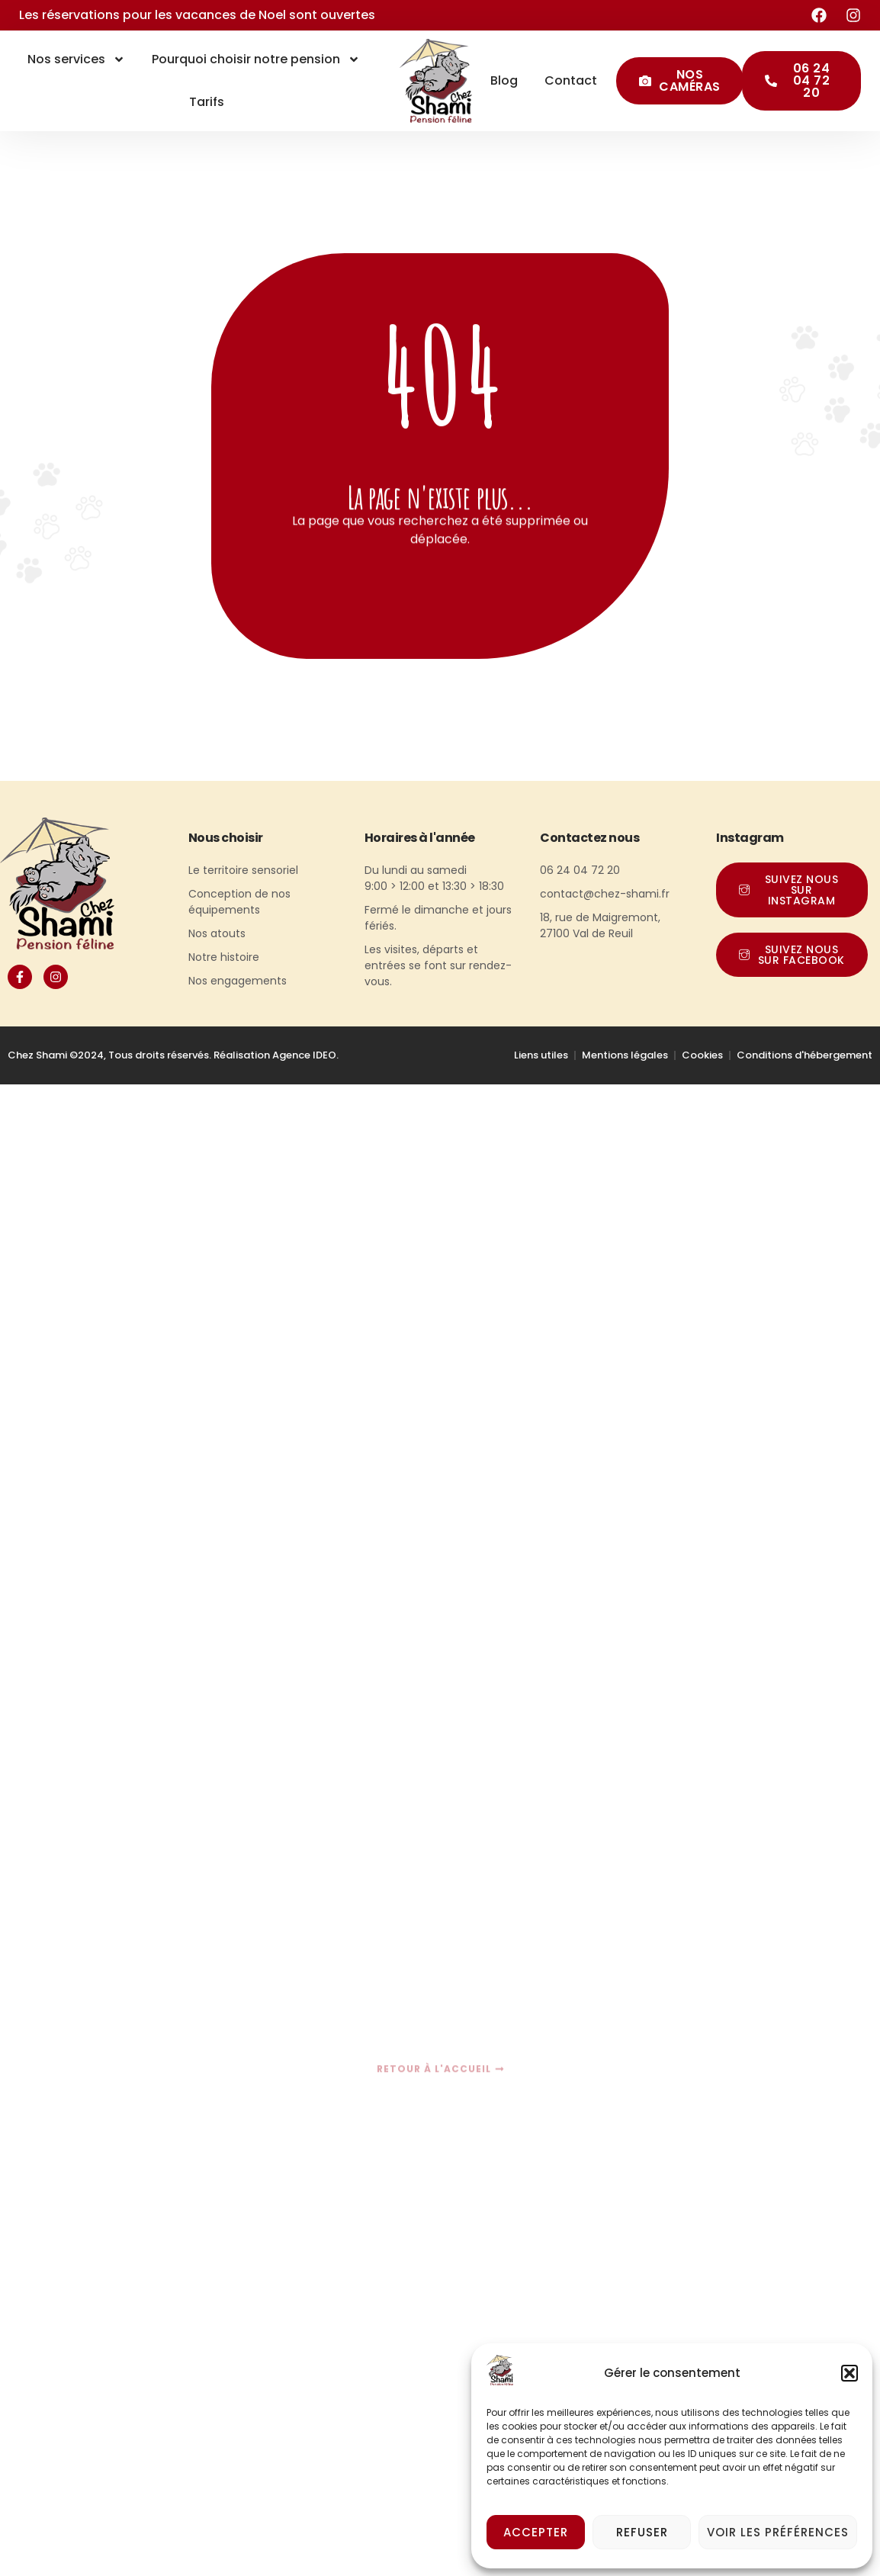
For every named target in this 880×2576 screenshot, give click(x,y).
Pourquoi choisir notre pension (256, 59)
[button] (849, 2373)
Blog (504, 80)
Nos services (76, 59)
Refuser (642, 2532)
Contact (570, 80)
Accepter (535, 2532)
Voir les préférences (778, 2532)
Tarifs (206, 102)
